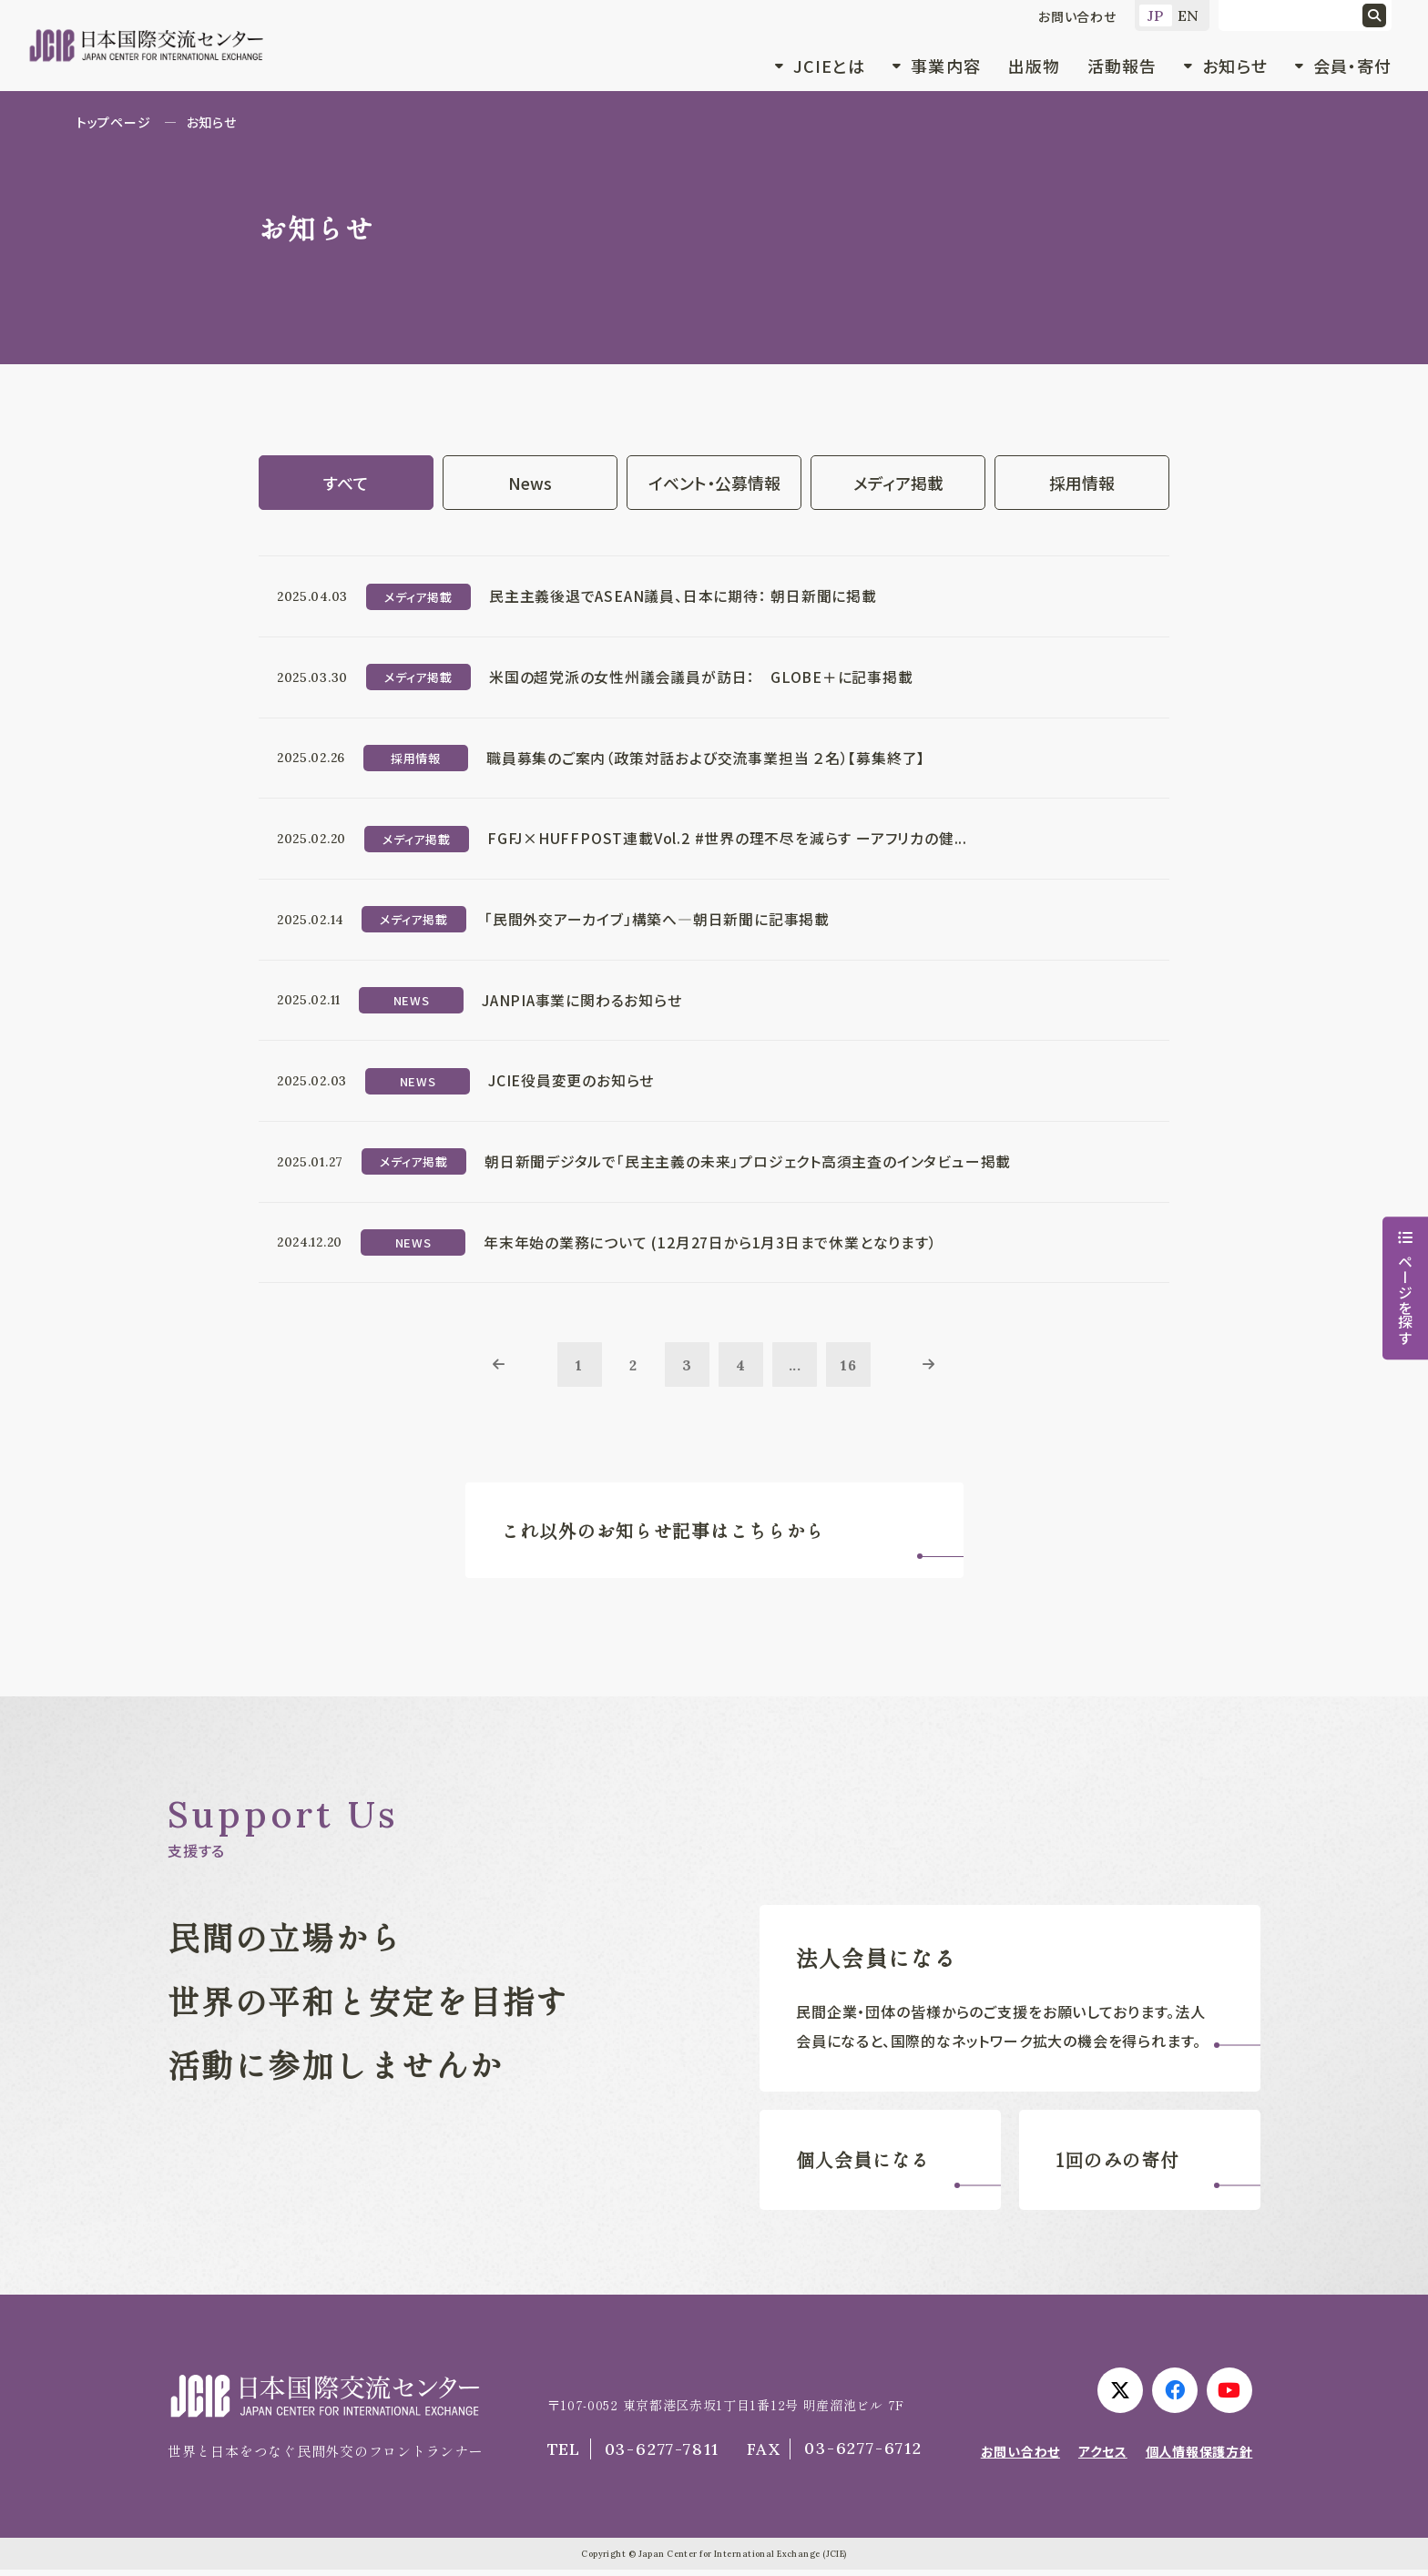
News (530, 482)
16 (851, 1368)
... (796, 1368)
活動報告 (1122, 65)
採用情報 (1082, 482)
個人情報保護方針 (1199, 2458)
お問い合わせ (1077, 16)
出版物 (1034, 65)
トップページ (113, 122)
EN (1189, 15)
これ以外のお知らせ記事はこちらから (664, 1535)
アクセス (1102, 2458)
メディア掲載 (898, 482)
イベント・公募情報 (714, 482)
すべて (346, 482)
